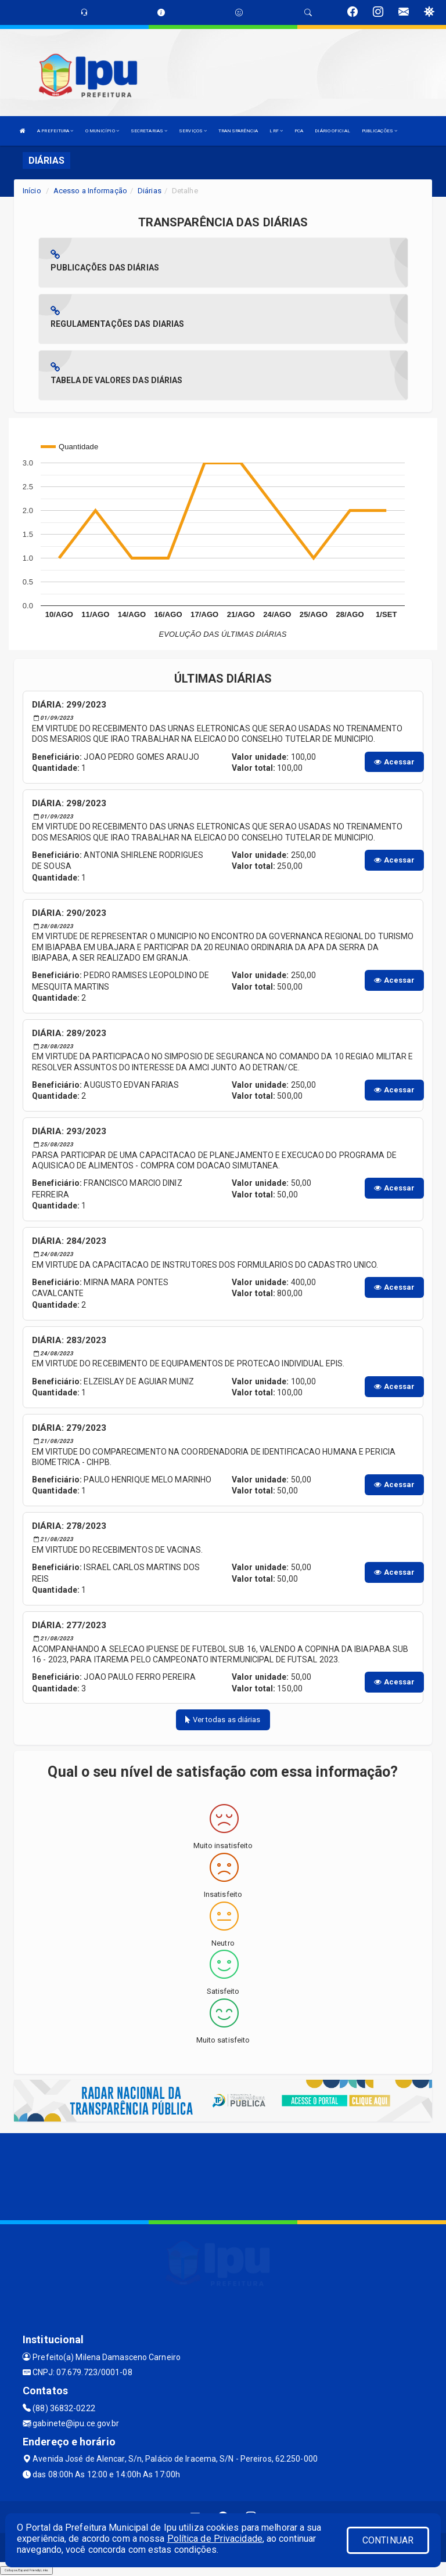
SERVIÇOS (193, 131)
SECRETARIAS (149, 131)
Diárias (149, 190)
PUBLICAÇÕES (379, 131)
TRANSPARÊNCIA (238, 131)
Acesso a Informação (90, 190)
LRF (276, 131)
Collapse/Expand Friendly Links (26, 2570)
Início (32, 190)
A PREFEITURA (55, 131)
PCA (298, 131)
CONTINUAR (387, 2540)
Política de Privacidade (214, 2538)
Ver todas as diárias (222, 1719)
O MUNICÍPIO (102, 131)
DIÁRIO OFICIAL (332, 131)
